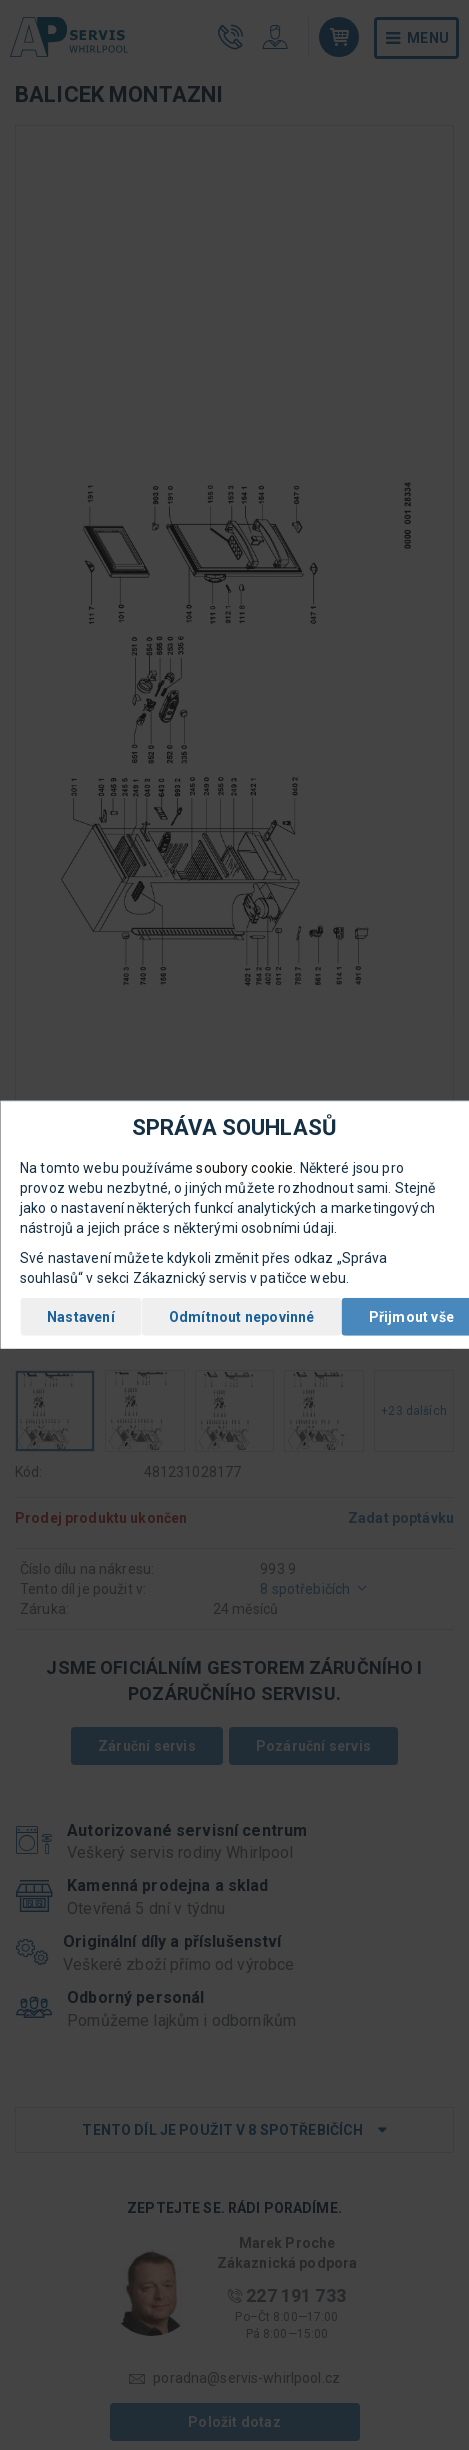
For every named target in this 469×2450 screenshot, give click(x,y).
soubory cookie (244, 1168)
